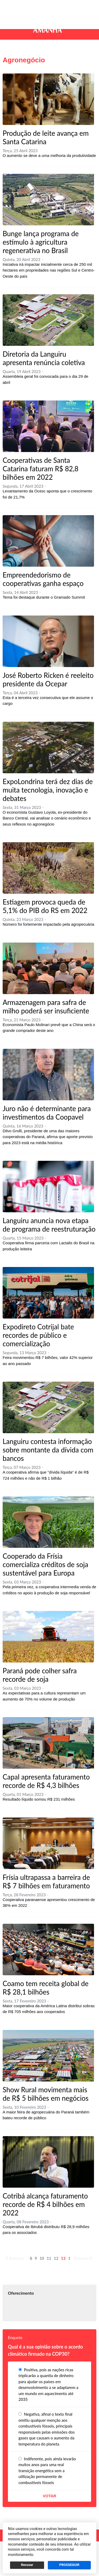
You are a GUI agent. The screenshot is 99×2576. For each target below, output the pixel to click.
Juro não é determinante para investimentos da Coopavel (47, 1112)
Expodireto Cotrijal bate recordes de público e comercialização (38, 1335)
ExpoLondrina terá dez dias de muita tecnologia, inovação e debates (48, 790)
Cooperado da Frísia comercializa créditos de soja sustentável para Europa (45, 1564)
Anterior (14, 2258)
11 (49, 2258)
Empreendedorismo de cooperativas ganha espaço (43, 579)
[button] (9, 6)
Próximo (83, 2258)
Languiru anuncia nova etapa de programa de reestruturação (49, 1224)
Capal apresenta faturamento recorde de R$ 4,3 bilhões (46, 1781)
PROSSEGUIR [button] (69, 2565)
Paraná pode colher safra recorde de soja (40, 1674)
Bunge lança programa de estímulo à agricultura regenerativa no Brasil (41, 242)
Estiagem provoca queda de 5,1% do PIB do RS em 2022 (45, 906)
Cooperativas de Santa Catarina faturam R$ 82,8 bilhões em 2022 (40, 468)
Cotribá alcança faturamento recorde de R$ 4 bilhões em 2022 (45, 2204)
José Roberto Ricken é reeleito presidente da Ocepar (48, 679)
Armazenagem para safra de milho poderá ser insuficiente (46, 1006)
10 (42, 2258)
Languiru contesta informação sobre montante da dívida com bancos (48, 1449)
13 (63, 2258)
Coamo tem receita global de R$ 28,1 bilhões (45, 1987)
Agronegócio (24, 60)
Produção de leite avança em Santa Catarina (46, 137)
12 (56, 2258)
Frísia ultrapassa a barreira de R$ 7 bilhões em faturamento (46, 1881)
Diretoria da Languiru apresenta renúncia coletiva (44, 358)
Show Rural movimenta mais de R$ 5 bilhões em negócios (45, 2093)
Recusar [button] (27, 2565)
